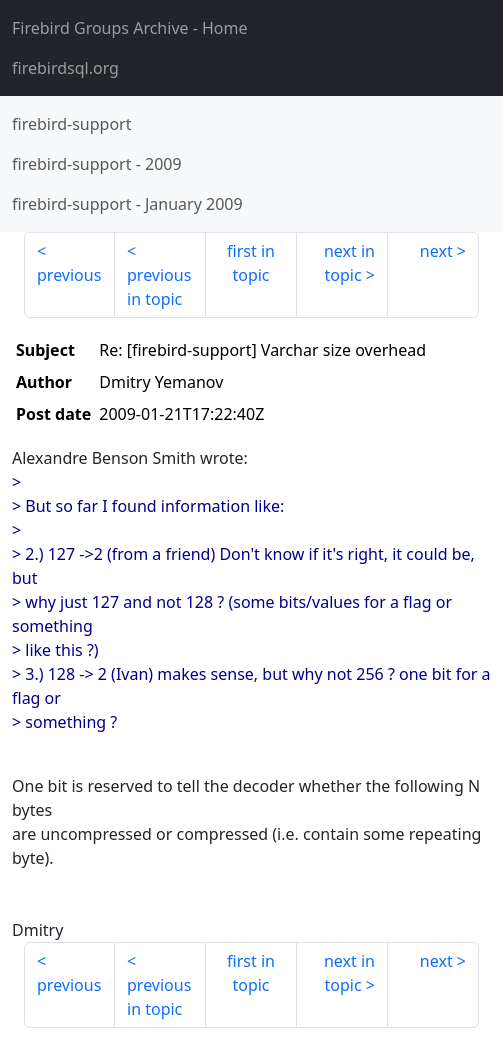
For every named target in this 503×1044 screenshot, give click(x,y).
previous (69, 275)
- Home (130, 28)
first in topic (251, 263)
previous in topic (159, 287)
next (436, 251)
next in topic (349, 263)
